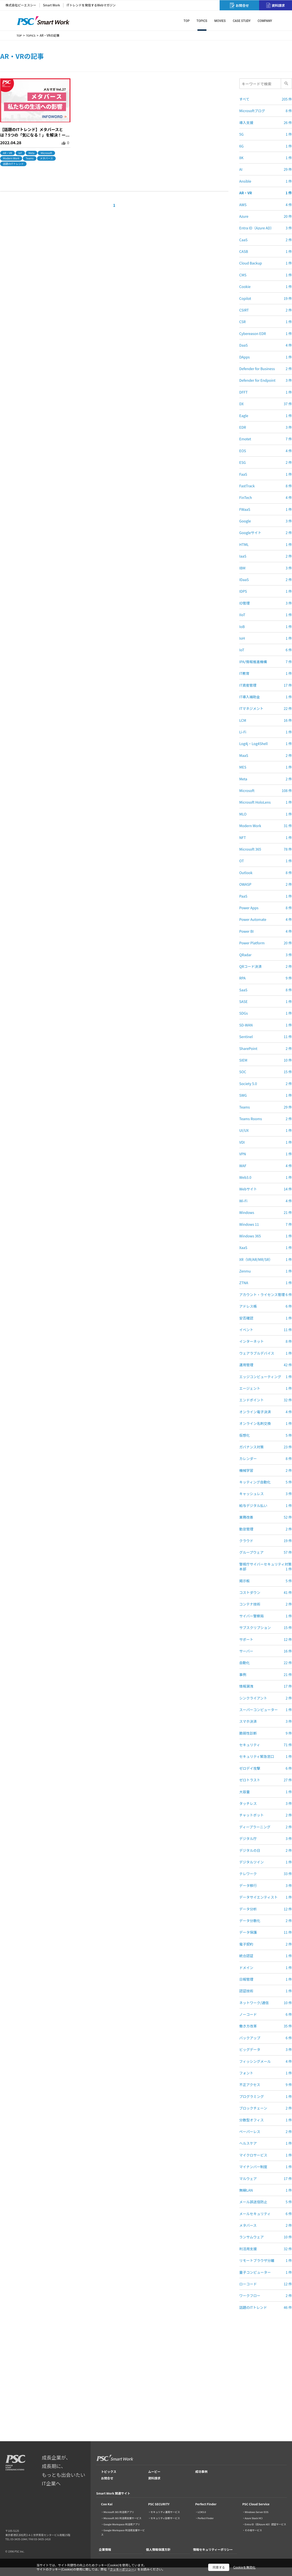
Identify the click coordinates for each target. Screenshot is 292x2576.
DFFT (243, 392)
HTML (244, 544)
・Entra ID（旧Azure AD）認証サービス (264, 2524)
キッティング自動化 (255, 1482)
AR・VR (7, 153)
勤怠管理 (246, 1529)
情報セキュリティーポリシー (213, 2549)
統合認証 (246, 1956)
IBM (242, 568)
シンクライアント (253, 1698)
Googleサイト (250, 532)
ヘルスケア (248, 2143)
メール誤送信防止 (253, 2202)
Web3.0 (245, 1177)
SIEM (243, 1060)
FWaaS (244, 509)
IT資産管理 (247, 685)
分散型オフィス (251, 2119)
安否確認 (246, 1318)
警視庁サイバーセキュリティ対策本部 (265, 1566)
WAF (243, 1165)
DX (241, 404)
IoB (242, 626)
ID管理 (244, 603)
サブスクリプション (255, 1627)
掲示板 (244, 1580)
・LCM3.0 (200, 2512)
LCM (242, 720)
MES (242, 767)
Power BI (246, 931)
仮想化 (244, 1435)
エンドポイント (251, 1400)
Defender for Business (257, 368)
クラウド (246, 1540)
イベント (246, 1329)
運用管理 (246, 1365)
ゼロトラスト (249, 1780)
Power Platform (252, 943)
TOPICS (32, 35)
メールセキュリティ (255, 2213)
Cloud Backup (250, 263)
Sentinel (246, 1036)
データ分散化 (249, 1920)
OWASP (245, 884)
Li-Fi (242, 732)
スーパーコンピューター (258, 1709)
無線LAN (246, 2190)
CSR (242, 321)
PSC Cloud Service (255, 2504)
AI (240, 169)
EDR (242, 427)
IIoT (242, 614)
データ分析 (248, 1909)
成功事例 (201, 2471)
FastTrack (247, 486)
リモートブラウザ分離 (256, 2260)
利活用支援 (248, 2248)
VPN (242, 1154)
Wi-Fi (243, 1200)
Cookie (245, 286)
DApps (244, 357)
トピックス (108, 2471)
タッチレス (248, 1803)
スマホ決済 (248, 1721)
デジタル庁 (248, 1838)
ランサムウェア (251, 2237)
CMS (243, 274)
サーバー (246, 1651)
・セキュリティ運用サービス (164, 2512)
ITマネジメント (251, 708)
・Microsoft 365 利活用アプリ (117, 2512)
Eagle (243, 415)
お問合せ (107, 2478)
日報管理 (246, 1979)
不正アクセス (249, 2084)
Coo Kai (107, 2504)
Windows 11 (249, 1224)
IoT (20, 153)
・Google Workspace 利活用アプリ (120, 2524)
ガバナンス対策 (251, 1447)
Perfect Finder (206, 2504)
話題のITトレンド (13, 164)
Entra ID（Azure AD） (256, 228)
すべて (244, 99)
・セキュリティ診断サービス (164, 2518)
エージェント (249, 1388)
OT (241, 861)
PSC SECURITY (159, 2504)
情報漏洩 (246, 1686)
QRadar (245, 954)
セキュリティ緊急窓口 (256, 1756)
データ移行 (248, 1885)
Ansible (245, 181)
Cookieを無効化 (244, 2567)
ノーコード (248, 2014)
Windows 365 (250, 1236)
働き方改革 (248, 2026)
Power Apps (249, 908)
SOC (242, 1072)
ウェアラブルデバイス (256, 1353)
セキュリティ (249, 1745)
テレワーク (248, 1873)
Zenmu (245, 1271)
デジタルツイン (251, 1862)
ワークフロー (249, 2295)
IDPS (243, 591)
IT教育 (244, 673)
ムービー (154, 2471)
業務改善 (246, 1517)
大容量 (244, 1791)
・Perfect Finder (204, 2518)
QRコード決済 (250, 966)
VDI (242, 1142)
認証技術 (246, 1991)
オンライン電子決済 (255, 1411)
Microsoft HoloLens (255, 802)
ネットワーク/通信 (254, 2002)
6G (241, 146)
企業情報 (105, 2549)
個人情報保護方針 (158, 2549)
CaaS (243, 239)
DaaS (243, 345)
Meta (31, 153)
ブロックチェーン (253, 2108)
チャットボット (251, 1815)
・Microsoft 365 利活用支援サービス (121, 2518)
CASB (243, 251)
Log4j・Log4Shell (253, 743)
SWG (243, 1095)
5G (241, 134)
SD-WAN (246, 1025)
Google (245, 521)
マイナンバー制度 (253, 2166)
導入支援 (246, 122)
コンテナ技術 (249, 1604)
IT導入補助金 (249, 697)
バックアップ (249, 2037)
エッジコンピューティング (260, 1376)
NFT (242, 837)
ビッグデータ (249, 2049)
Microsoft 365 (250, 849)
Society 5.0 (248, 1083)
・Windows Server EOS (255, 2512)
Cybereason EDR (252, 333)
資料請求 (154, 2478)
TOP (20, 35)
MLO (243, 814)
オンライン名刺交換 (255, 1423)
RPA (242, 978)
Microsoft (46, 153)
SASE (243, 1001)
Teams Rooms (250, 1118)
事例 (242, 1674)
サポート (246, 1639)
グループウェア (251, 1552)
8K (241, 157)
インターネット (251, 1341)
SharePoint (248, 1048)
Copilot (245, 298)
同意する (219, 2567)
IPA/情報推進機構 (253, 661)
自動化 (244, 1662)
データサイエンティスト (258, 1897)
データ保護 (248, 1932)
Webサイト (248, 1189)
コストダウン (249, 1592)
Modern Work (11, 158)
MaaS (243, 755)
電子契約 (246, 1944)
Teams (30, 158)
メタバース (46, 158)
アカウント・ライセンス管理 (262, 1294)
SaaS (243, 989)
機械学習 (246, 1470)
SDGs (243, 1013)
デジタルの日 (249, 1850)
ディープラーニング (255, 1826)
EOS (242, 450)
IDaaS (244, 579)
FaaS (243, 474)
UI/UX (244, 1130)
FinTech (245, 497)
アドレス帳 (248, 1306)
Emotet (245, 439)
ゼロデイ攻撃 (249, 1768)
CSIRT (244, 310)
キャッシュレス (251, 1493)
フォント (246, 2073)
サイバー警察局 (251, 1615)
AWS (243, 204)
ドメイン (246, 1967)
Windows (246, 1212)
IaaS (242, 556)
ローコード (248, 2284)
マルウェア (248, 2178)
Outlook (246, 872)
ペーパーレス (249, 2131)
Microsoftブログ (252, 110)
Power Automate (252, 919)
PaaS (243, 896)
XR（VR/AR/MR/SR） (255, 1259)
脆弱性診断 (248, 1733)
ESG (242, 462)
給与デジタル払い (253, 1505)
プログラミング (251, 2096)
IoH (242, 638)
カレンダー (248, 1458)
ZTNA (243, 1282)
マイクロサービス (253, 2155)
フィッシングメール (255, 2061)
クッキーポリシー (122, 2569)
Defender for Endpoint (257, 380)
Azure (244, 216)
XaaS (243, 1247)
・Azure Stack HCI (252, 2518)
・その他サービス (252, 2530)
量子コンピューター (255, 2272)
